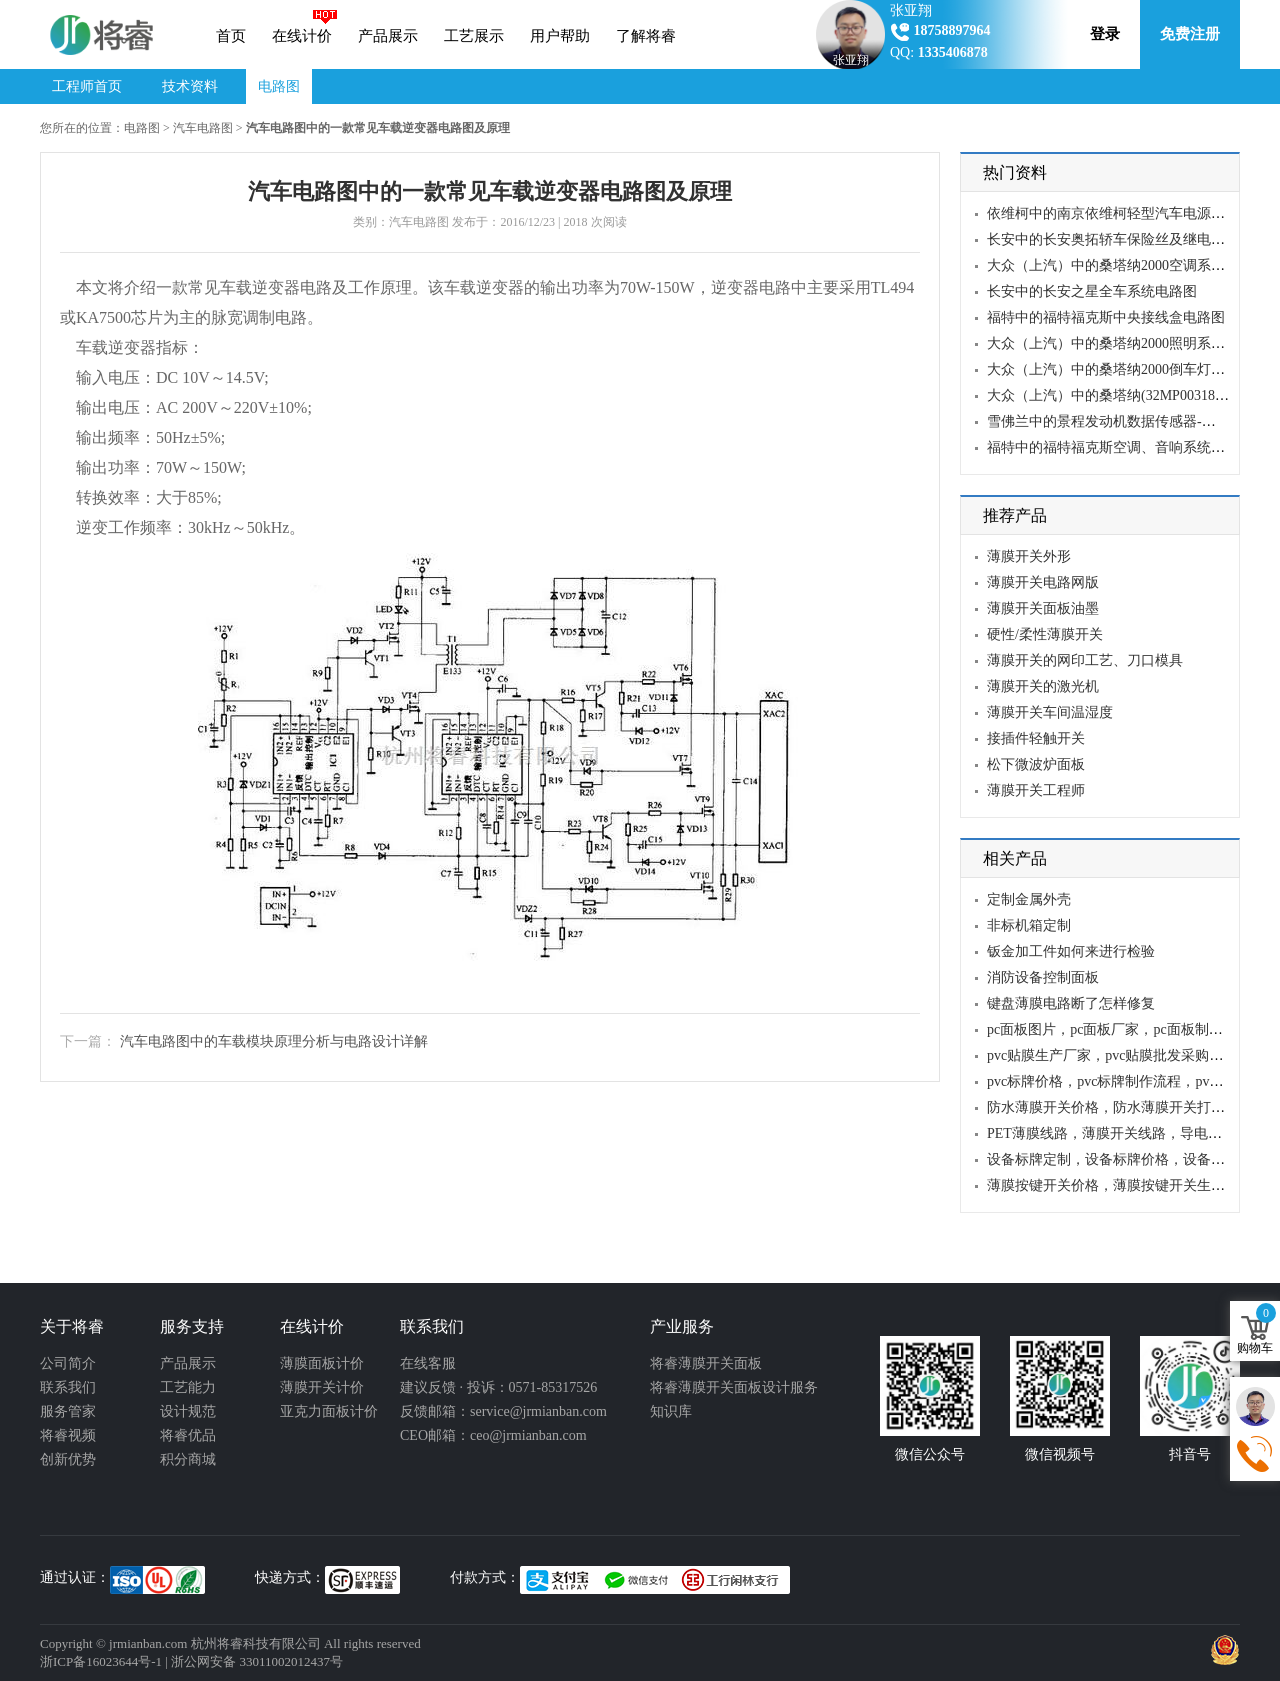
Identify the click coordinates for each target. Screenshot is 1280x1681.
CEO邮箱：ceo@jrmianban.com (493, 1435)
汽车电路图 (203, 128)
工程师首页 (87, 86)
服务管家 (68, 1411)
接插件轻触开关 (1036, 738)
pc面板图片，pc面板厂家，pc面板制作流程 (1119, 1029)
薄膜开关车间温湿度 (1050, 712)
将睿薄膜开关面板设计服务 (734, 1387)
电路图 (279, 86)
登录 (1105, 34)
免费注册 (1190, 34)
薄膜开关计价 (322, 1387)
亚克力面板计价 (329, 1411)
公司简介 (68, 1363)
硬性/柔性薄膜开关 (1045, 634)
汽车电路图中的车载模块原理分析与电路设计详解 (274, 1041)
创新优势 (68, 1459)
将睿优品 (188, 1435)
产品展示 (388, 36)
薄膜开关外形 (1029, 556)
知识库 (671, 1411)
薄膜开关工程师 (1036, 790)
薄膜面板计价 (322, 1363)
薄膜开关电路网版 (1043, 582)
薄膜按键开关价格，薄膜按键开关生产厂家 (1120, 1185)
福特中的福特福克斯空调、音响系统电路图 (1120, 447)
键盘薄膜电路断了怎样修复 (1071, 1003)
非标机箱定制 (1029, 925)
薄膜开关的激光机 (1043, 686)
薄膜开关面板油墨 (1043, 608)
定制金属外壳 (1029, 899)
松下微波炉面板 (1036, 764)
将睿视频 (68, 1435)
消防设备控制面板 (1043, 977)
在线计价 (302, 36)
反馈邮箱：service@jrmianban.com (503, 1411)
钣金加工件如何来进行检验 (1071, 951)
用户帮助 (560, 36)
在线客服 (428, 1363)
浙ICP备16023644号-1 (101, 1661)
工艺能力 (188, 1387)
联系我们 (68, 1387)
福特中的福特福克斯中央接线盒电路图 (1106, 317)
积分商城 (188, 1459)
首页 (231, 36)
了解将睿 (646, 36)
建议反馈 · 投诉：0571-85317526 (498, 1387)
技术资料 (190, 86)
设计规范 (188, 1411)
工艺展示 (474, 36)
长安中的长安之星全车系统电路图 (1092, 291)
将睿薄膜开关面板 (706, 1363)
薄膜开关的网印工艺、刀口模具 (1085, 660)
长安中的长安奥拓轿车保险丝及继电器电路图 (1127, 239)
